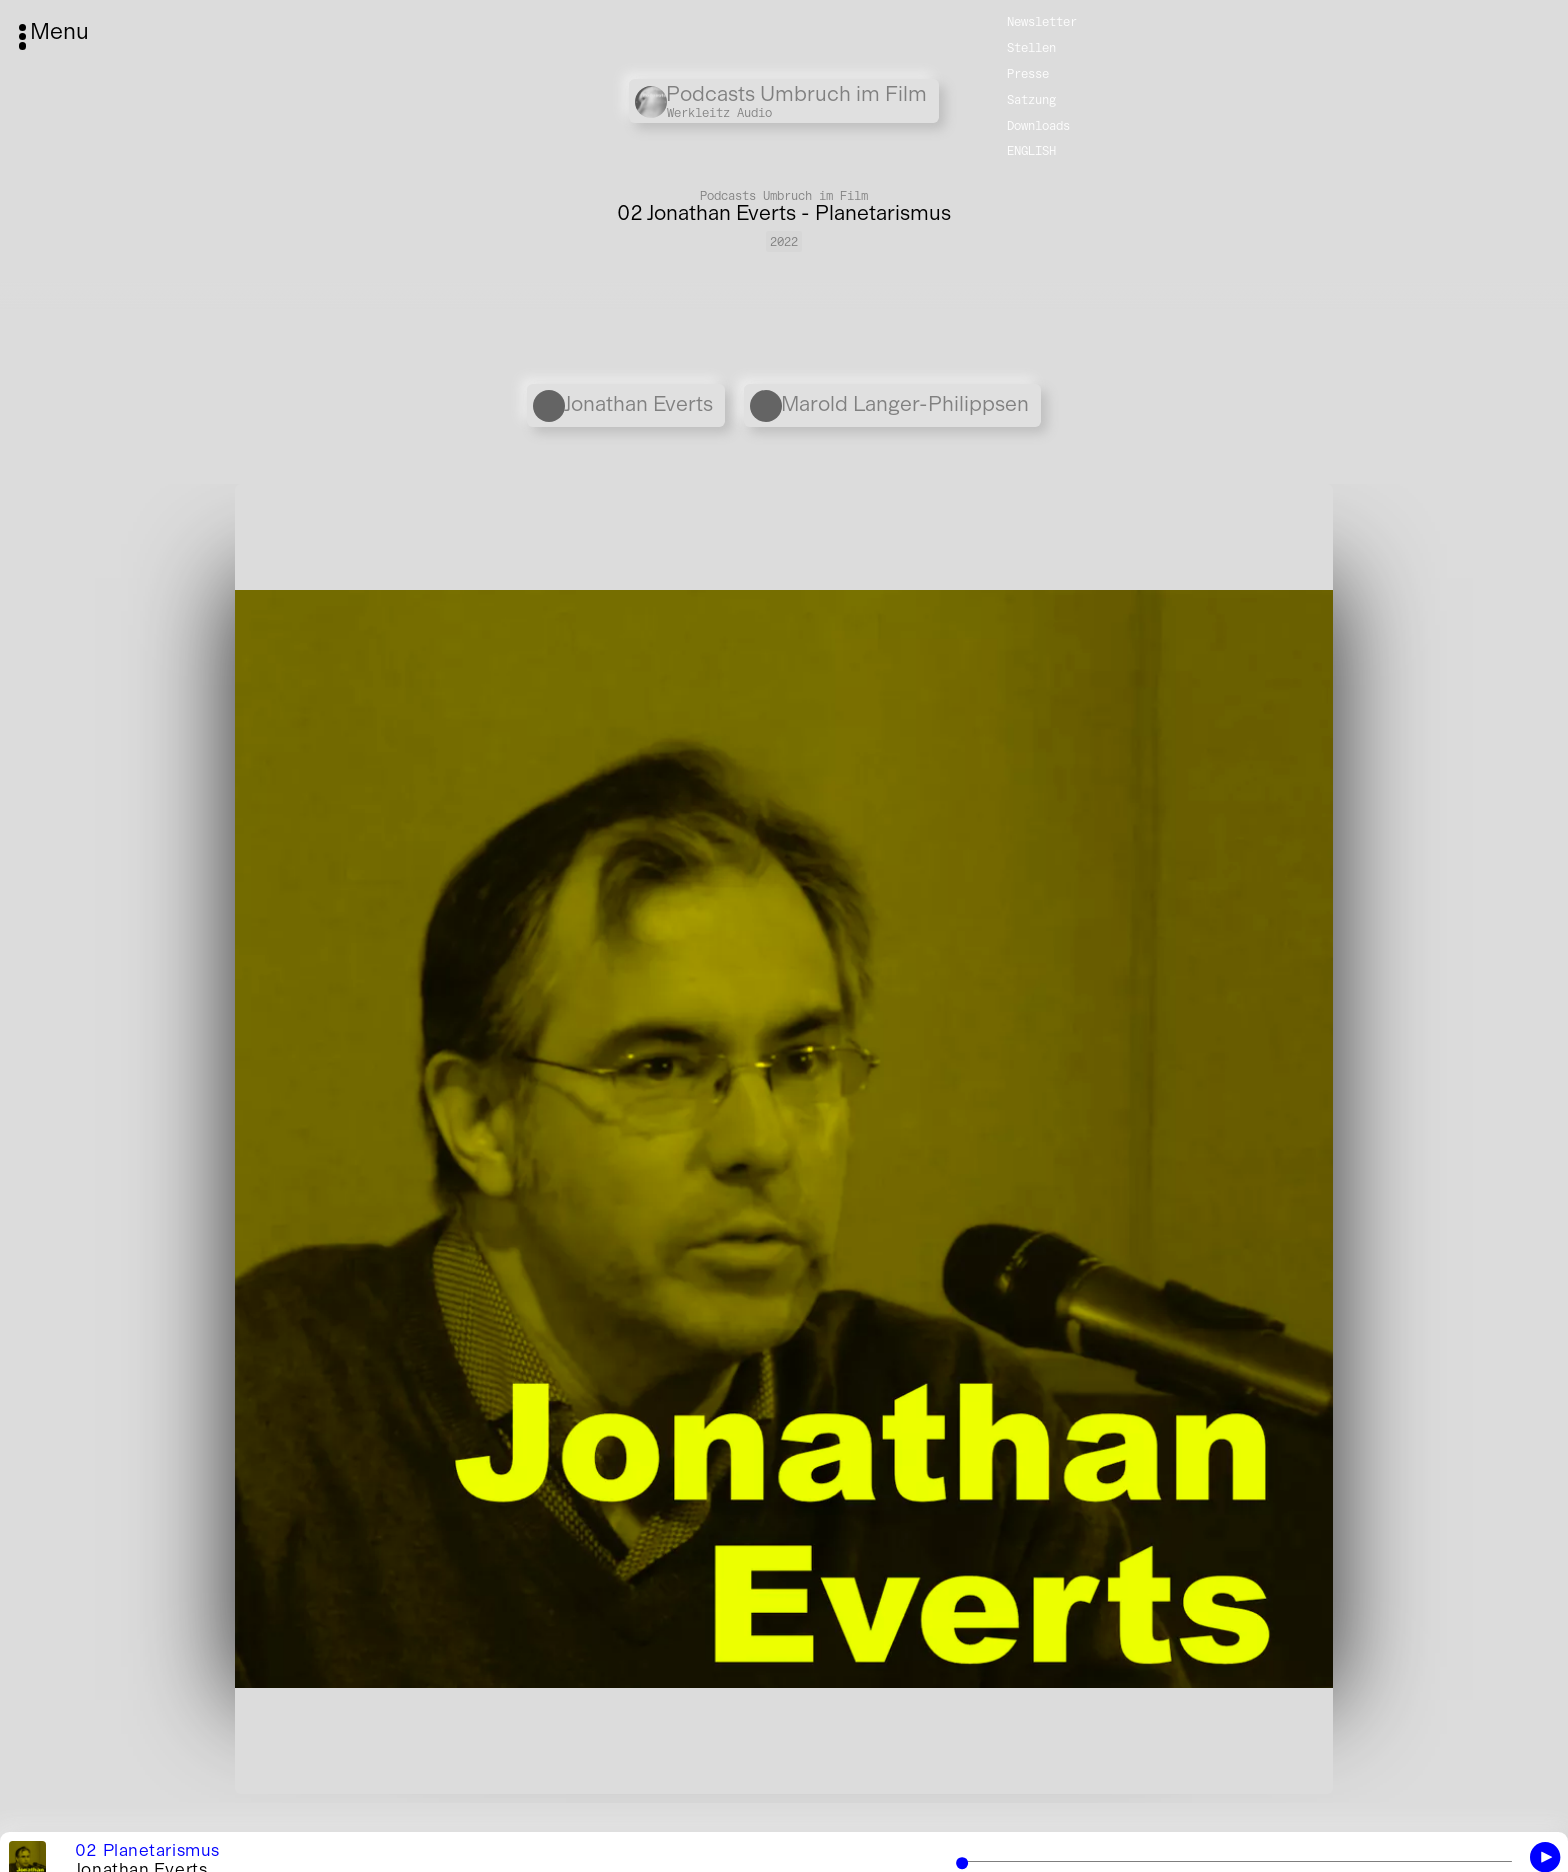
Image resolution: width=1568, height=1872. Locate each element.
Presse (1028, 72)
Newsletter (1042, 20)
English (1031, 150)
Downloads (1038, 124)
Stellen (1031, 46)
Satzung (1031, 98)
